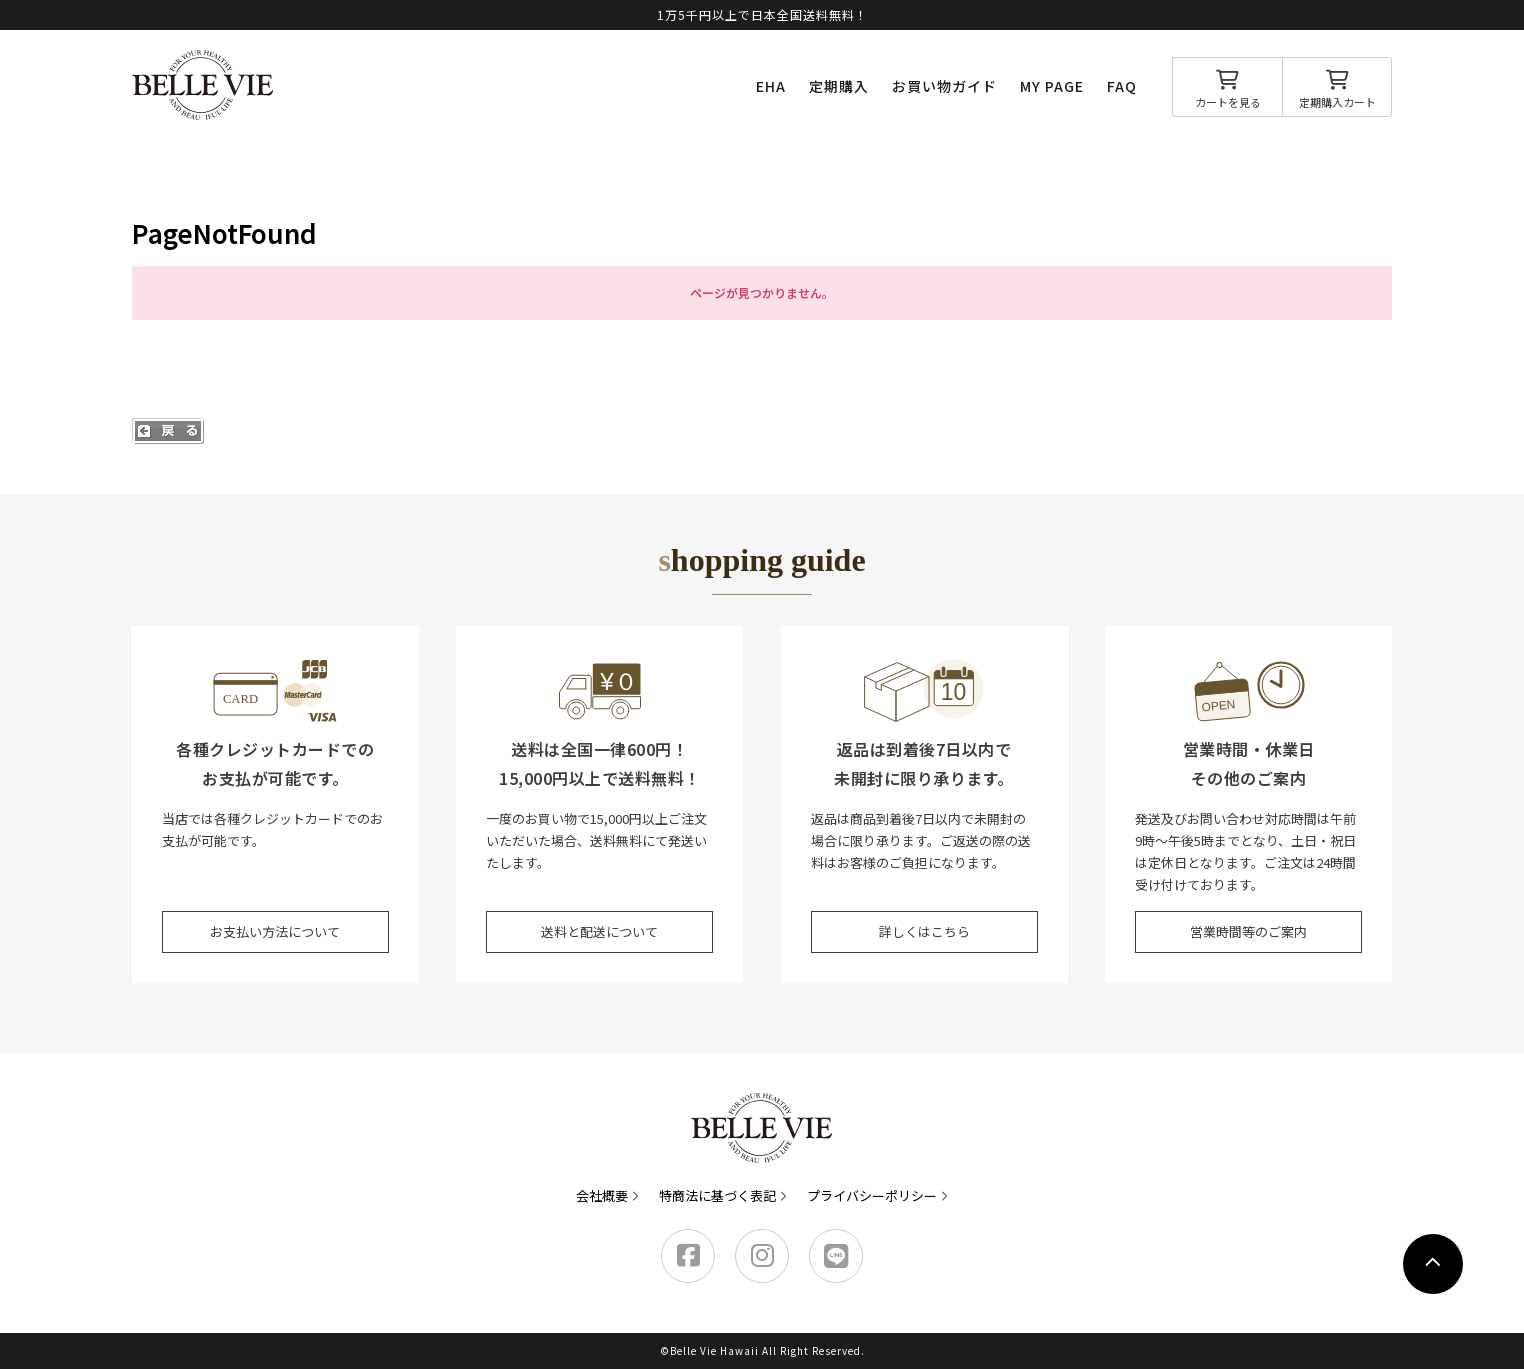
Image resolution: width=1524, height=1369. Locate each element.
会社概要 (602, 1195)
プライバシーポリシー (872, 1195)
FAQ (1122, 86)
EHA (771, 86)
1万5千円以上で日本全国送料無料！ (762, 14)
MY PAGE (1052, 86)
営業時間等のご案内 (1248, 931)
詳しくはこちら (924, 931)
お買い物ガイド (944, 86)
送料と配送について (599, 931)
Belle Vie (203, 85)
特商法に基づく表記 (717, 1195)
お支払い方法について (275, 931)
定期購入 (839, 86)
